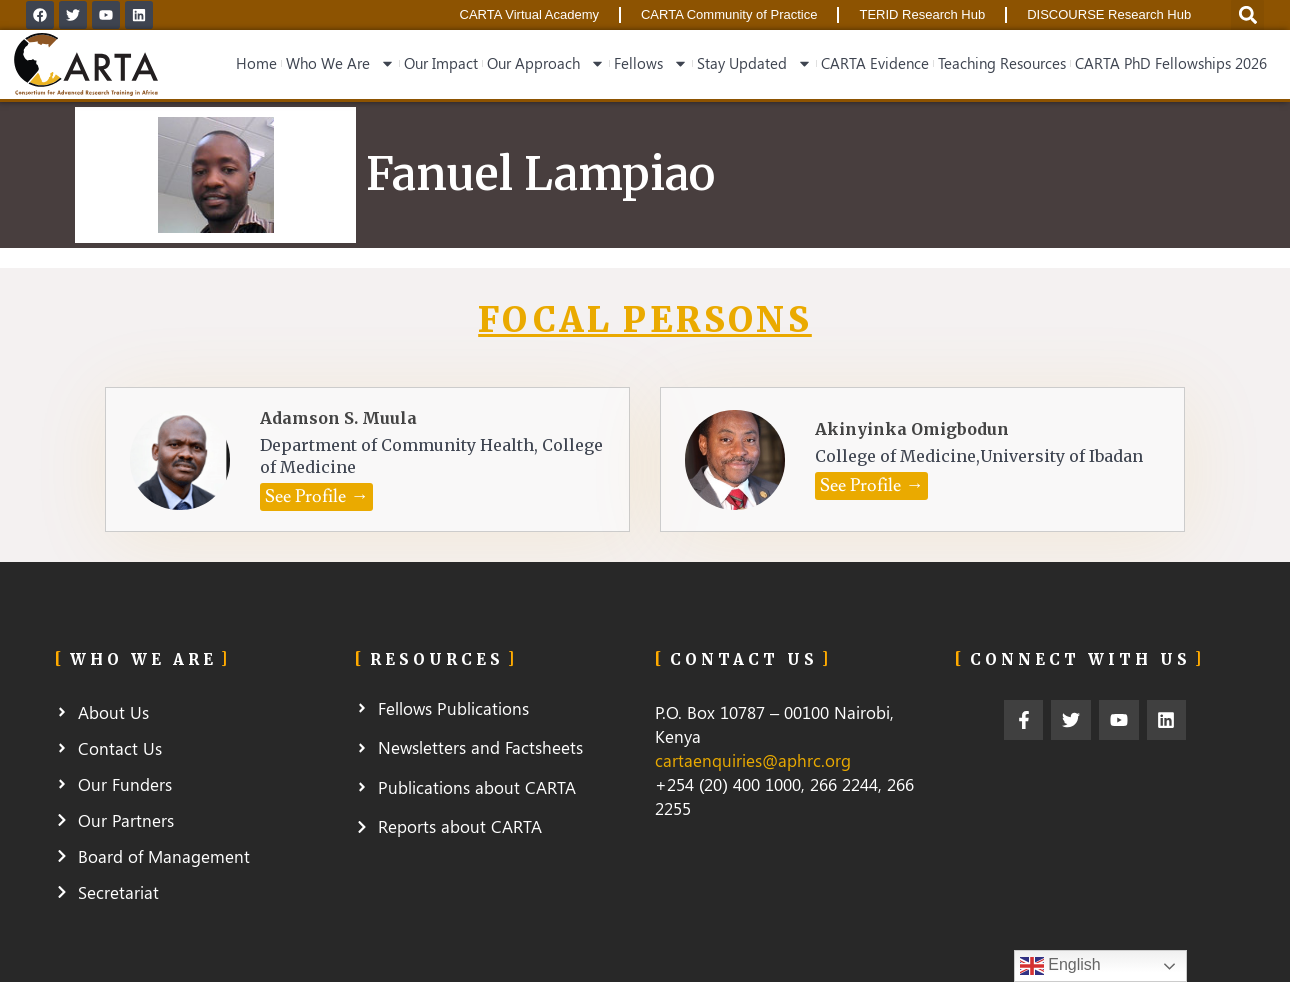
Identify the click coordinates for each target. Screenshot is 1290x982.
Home (256, 63)
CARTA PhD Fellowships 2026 (1171, 63)
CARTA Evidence (875, 63)
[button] (316, 497)
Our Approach (546, 63)
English (1060, 966)
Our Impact (441, 63)
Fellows (651, 63)
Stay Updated (754, 63)
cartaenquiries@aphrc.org (753, 760)
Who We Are (340, 63)
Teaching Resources (1002, 63)
